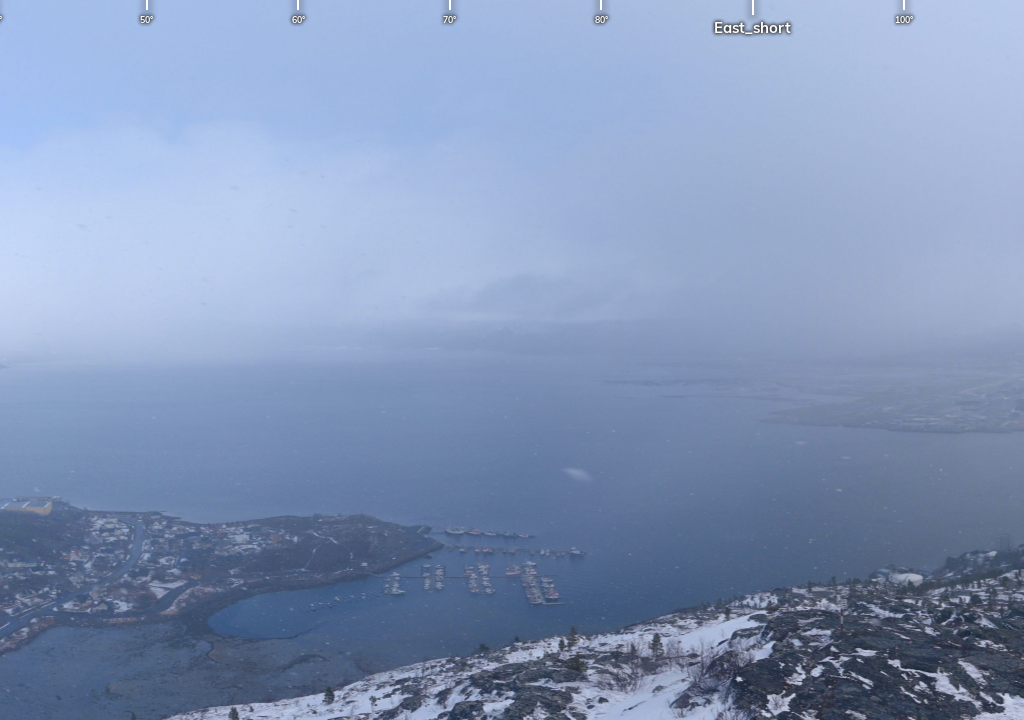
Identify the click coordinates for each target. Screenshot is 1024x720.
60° (298, 19)
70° (449, 19)
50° (146, 19)
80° (601, 19)
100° (904, 19)
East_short (752, 27)
